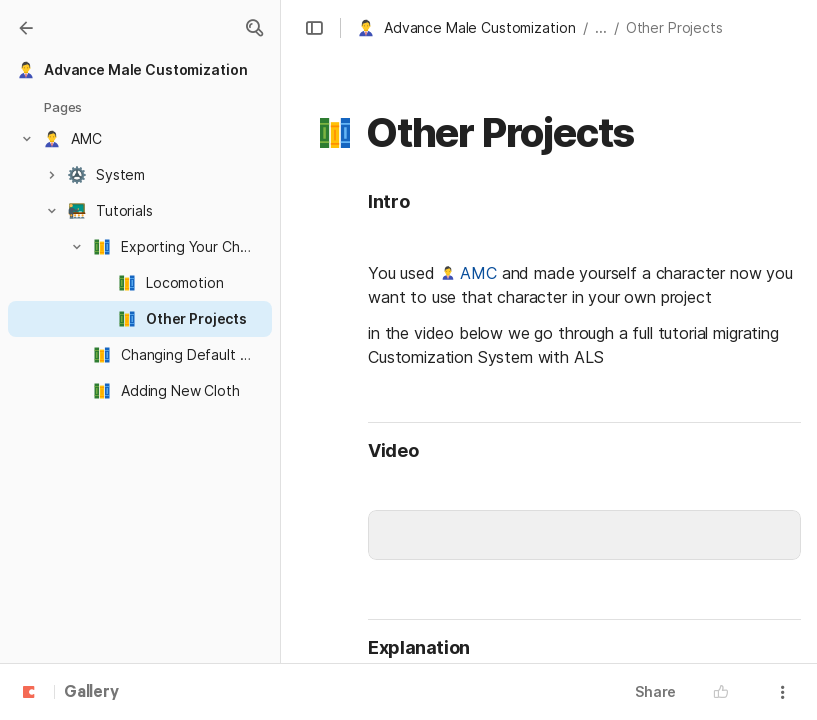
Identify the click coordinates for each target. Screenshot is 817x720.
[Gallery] (26, 28)
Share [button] (655, 691)
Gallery (91, 693)
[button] (254, 28)
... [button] (601, 27)
